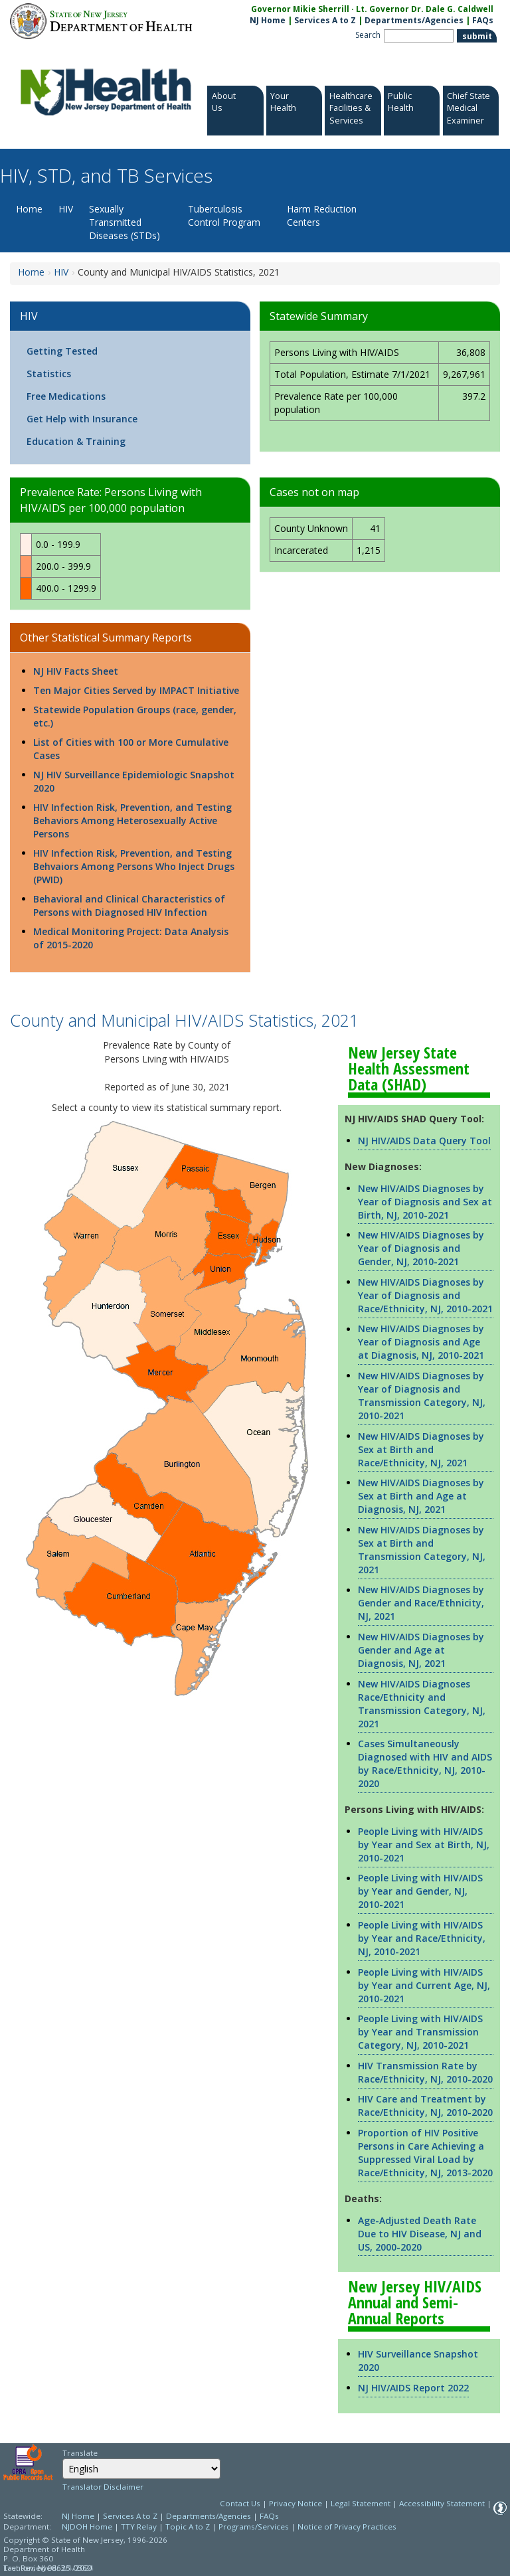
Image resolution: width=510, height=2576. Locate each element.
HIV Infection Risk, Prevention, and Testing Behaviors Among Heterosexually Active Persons (132, 820)
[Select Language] (141, 2468)
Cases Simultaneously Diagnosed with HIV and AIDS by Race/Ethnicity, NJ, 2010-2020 (425, 1763)
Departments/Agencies (414, 20)
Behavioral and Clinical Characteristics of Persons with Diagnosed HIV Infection (129, 905)
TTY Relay (140, 2527)
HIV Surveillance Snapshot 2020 (418, 2360)
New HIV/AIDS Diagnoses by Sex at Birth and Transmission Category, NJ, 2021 (421, 1549)
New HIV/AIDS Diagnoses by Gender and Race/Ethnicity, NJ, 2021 (421, 1602)
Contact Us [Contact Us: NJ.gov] (240, 2503)
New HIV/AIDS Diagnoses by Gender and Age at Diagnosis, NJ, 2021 (421, 1650)
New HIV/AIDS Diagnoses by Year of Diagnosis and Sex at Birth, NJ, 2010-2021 (425, 1201)
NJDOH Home (87, 2527)
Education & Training (76, 441)
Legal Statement (360, 2503)
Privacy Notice (295, 2503)
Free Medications (66, 396)
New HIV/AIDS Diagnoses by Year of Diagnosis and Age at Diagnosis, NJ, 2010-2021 (421, 1341)
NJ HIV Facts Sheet (75, 671)
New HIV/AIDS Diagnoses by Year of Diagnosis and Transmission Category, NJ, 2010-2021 (421, 1395)
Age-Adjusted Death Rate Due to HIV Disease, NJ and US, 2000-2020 (419, 2233)
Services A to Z (325, 20)
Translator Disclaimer (102, 2487)
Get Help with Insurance (82, 418)
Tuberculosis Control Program (224, 215)
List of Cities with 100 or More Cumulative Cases (130, 749)
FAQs (269, 2516)
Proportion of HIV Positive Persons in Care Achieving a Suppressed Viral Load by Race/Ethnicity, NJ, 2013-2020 (425, 2152)
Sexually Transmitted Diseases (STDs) (124, 222)
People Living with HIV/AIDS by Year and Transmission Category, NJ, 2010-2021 (420, 2031)
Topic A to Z (187, 2527)
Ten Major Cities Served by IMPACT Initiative (136, 690)
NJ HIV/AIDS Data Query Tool (424, 1140)
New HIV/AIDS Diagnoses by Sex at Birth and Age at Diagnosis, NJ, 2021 (421, 1495)
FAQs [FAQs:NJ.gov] (482, 20)
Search (368, 35)
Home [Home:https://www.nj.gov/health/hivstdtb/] (31, 272)
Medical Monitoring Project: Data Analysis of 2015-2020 (130, 938)
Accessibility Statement (442, 2503)
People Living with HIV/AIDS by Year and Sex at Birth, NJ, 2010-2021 (423, 1844)
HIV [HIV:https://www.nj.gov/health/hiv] (61, 272)
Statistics (49, 373)
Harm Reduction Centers (322, 215)
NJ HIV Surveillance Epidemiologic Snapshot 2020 (133, 781)
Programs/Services (253, 2527)
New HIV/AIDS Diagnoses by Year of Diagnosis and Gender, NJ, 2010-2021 (421, 1248)
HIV (65, 209)
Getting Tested (62, 351)
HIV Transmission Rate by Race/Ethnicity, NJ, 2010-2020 (425, 2072)
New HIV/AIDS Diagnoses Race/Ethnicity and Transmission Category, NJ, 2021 (421, 1703)
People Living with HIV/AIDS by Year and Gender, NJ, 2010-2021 (420, 1891)
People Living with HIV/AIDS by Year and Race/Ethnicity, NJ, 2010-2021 (421, 1938)
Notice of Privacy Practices (347, 2527)
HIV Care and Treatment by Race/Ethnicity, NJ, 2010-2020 (425, 2105)
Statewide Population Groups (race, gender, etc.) (134, 716)
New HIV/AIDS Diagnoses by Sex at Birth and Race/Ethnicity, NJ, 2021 (421, 1449)
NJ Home (268, 20)
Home (29, 209)
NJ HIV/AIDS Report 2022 (413, 2387)
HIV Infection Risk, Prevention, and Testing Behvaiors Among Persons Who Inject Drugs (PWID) (133, 866)
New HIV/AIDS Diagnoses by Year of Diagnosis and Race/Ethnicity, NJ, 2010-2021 (425, 1295)
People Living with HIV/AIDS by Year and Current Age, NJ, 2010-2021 (424, 1985)
